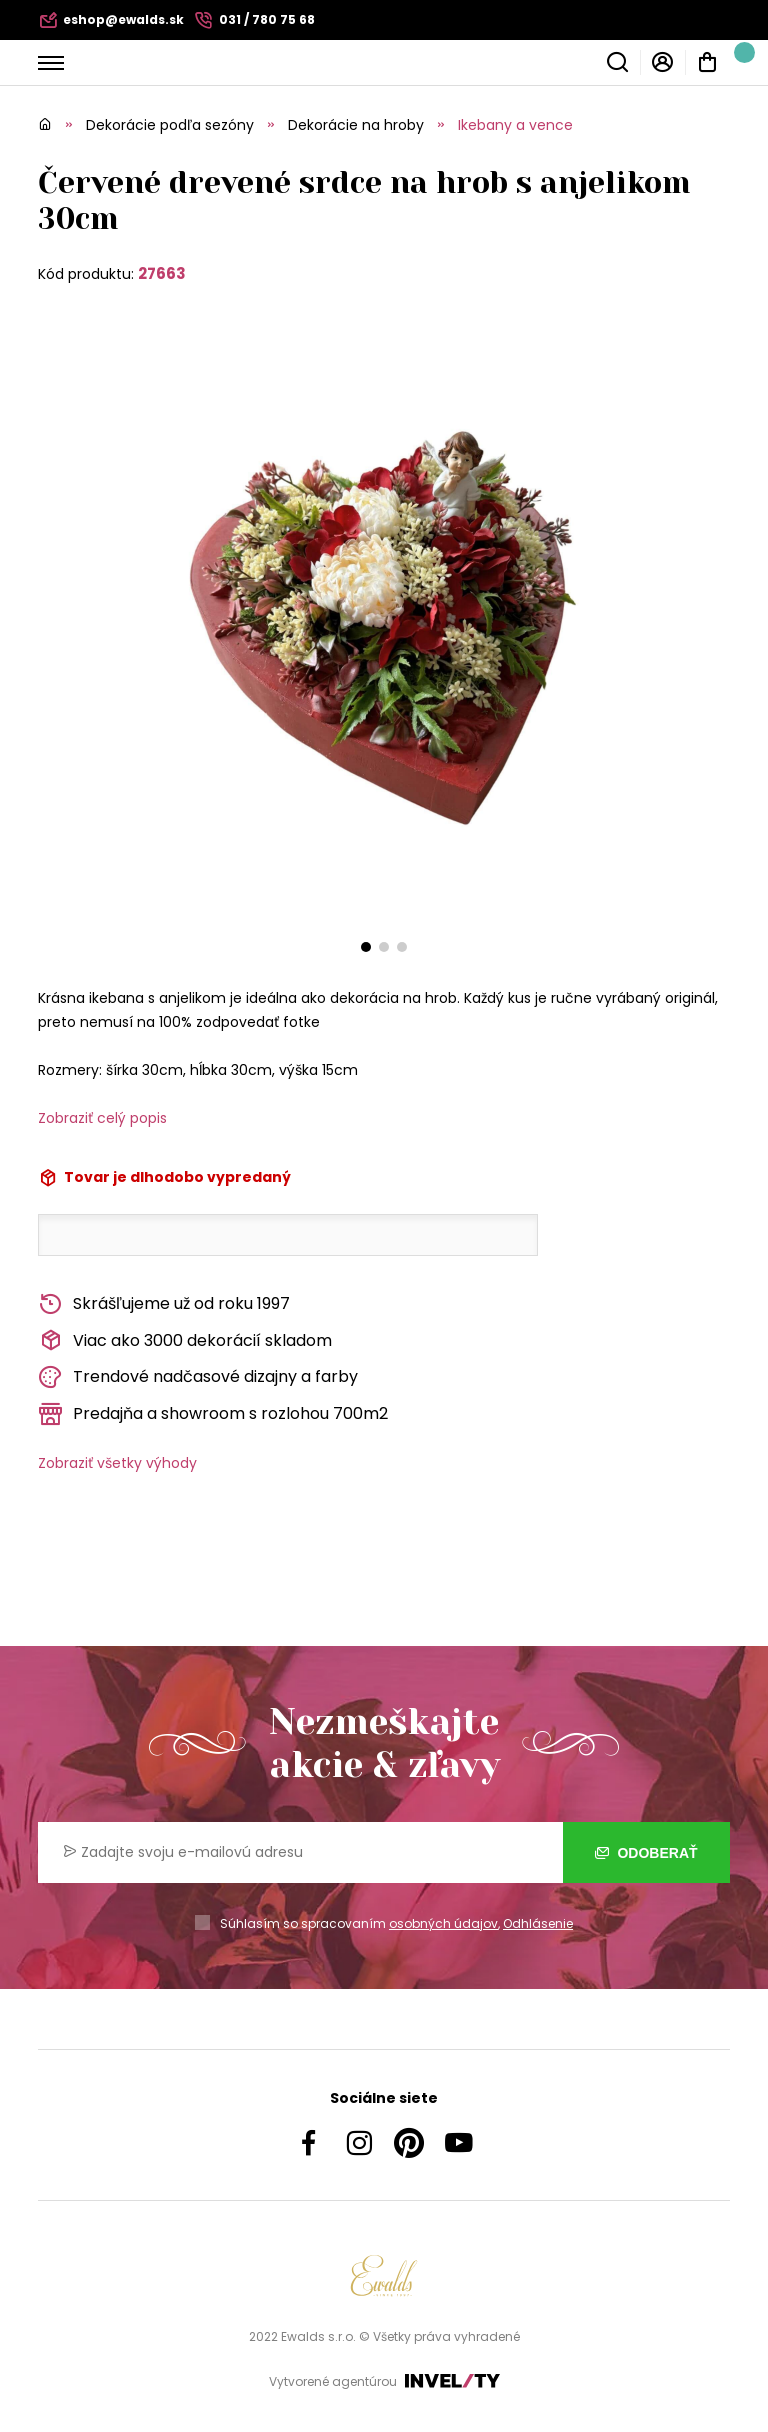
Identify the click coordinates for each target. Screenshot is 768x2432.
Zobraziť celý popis (102, 1118)
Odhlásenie (538, 1923)
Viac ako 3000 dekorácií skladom (185, 1340)
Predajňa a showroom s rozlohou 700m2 (213, 1414)
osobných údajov (443, 1923)
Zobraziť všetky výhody (117, 1463)
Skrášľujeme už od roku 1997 (164, 1304)
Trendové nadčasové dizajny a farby (198, 1377)
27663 (162, 273)
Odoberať (646, 1853)
